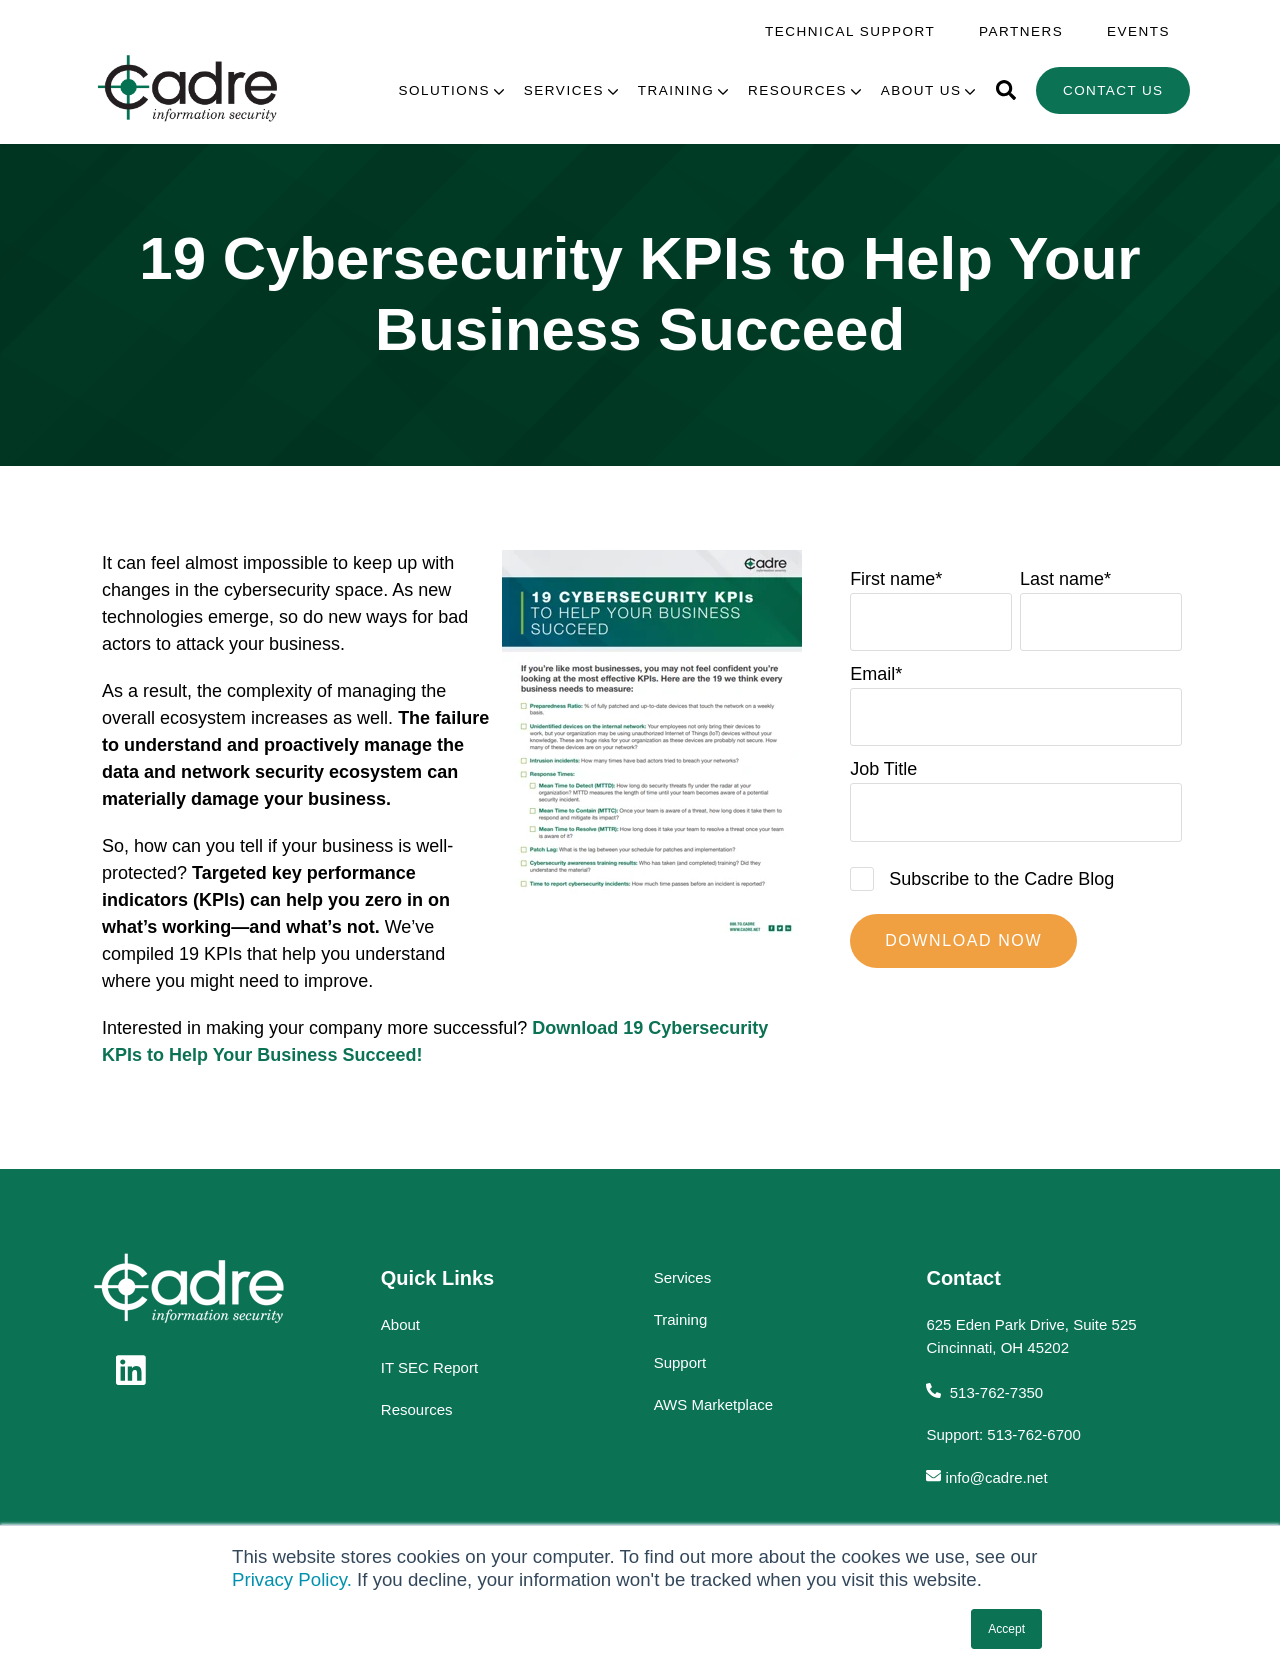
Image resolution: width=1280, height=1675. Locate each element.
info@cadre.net (997, 1477)
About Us (921, 90)
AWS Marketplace (713, 1404)
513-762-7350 (995, 1392)
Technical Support (850, 31)
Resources (797, 90)
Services (564, 90)
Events (1138, 31)
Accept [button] (1006, 1629)
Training (676, 90)
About (400, 1324)
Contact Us (1113, 90)
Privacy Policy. (292, 1579)
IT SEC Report (429, 1367)
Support (680, 1362)
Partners (1021, 31)
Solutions (445, 90)
